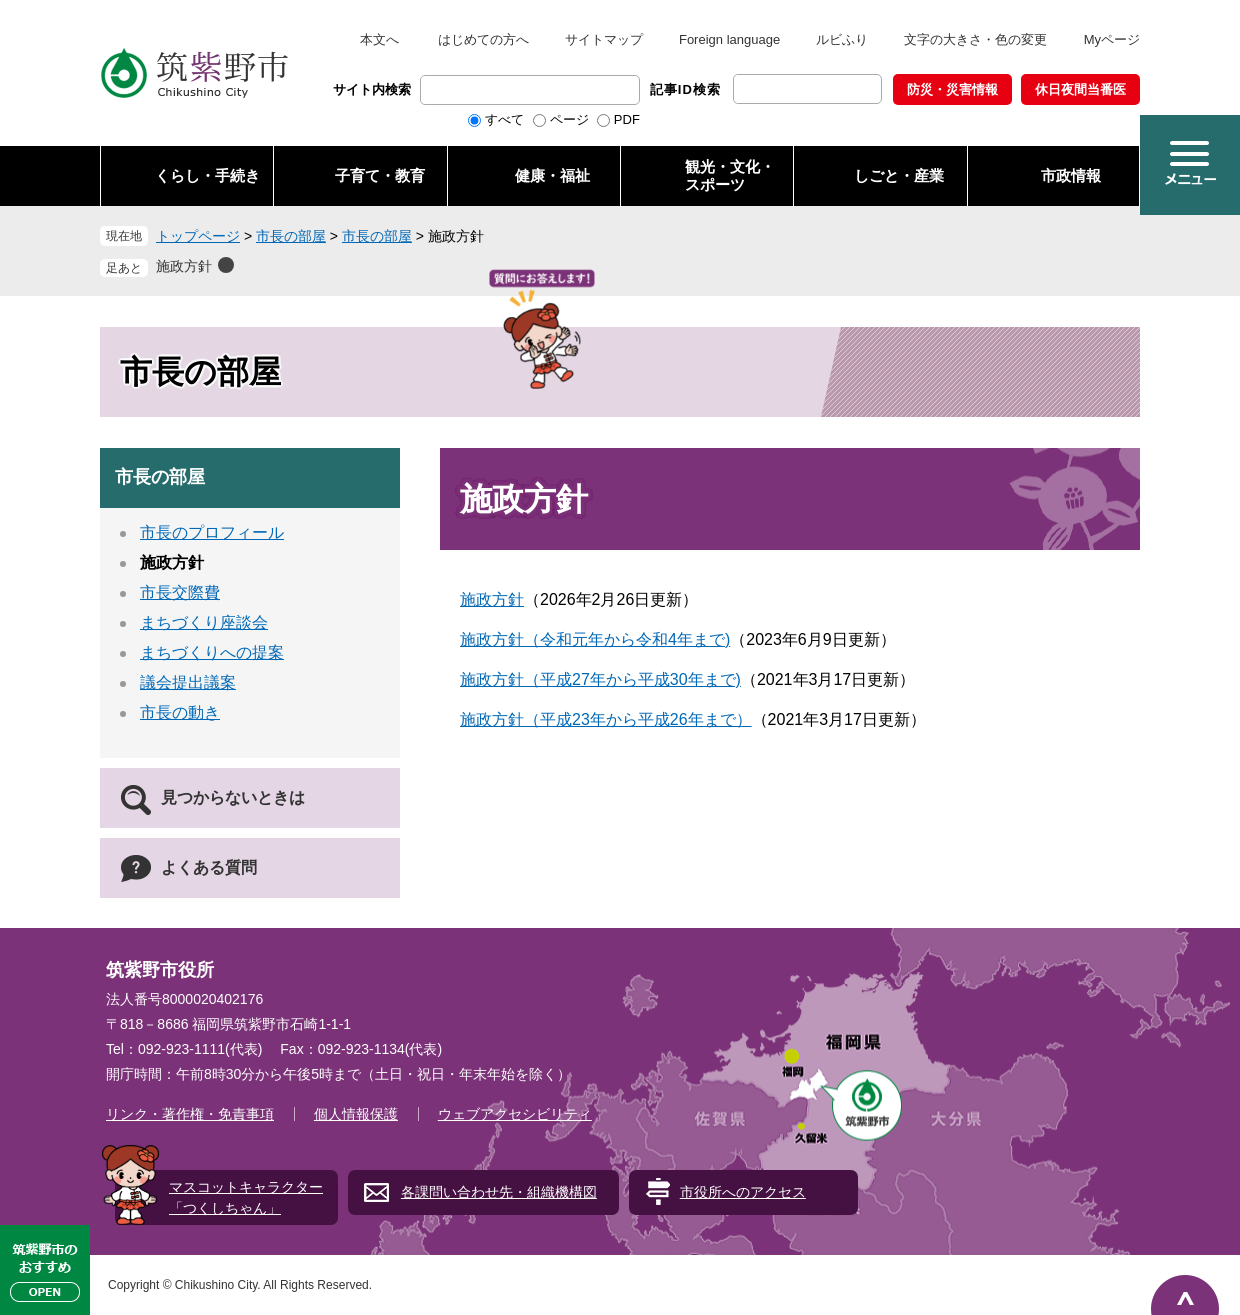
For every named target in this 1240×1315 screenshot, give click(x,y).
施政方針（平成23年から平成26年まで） (606, 719)
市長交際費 (180, 592)
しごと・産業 (899, 175)
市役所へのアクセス (743, 1192)
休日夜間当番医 (1080, 89)
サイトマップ (604, 39)
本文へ (379, 39)
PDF (627, 119)
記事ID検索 (685, 89)
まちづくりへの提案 (212, 652)
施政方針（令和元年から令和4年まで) (595, 639)
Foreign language (729, 39)
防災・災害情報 (952, 89)
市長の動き (180, 712)
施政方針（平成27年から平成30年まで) (600, 679)
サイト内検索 (372, 89)
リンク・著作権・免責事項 (190, 1114)
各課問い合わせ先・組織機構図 (499, 1192)
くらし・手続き (207, 175)
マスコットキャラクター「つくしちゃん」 (246, 1197)
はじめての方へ (483, 39)
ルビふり (842, 39)
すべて (504, 119)
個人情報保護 (356, 1114)
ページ (569, 119)
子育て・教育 (380, 175)
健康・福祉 (552, 175)
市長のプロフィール (212, 532)
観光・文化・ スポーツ (730, 175)
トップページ (198, 236)
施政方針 (184, 266)
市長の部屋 (291, 236)
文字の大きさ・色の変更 (975, 39)
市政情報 (1071, 175)
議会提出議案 (188, 682)
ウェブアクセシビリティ (515, 1114)
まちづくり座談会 (204, 622)
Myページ (1112, 39)
